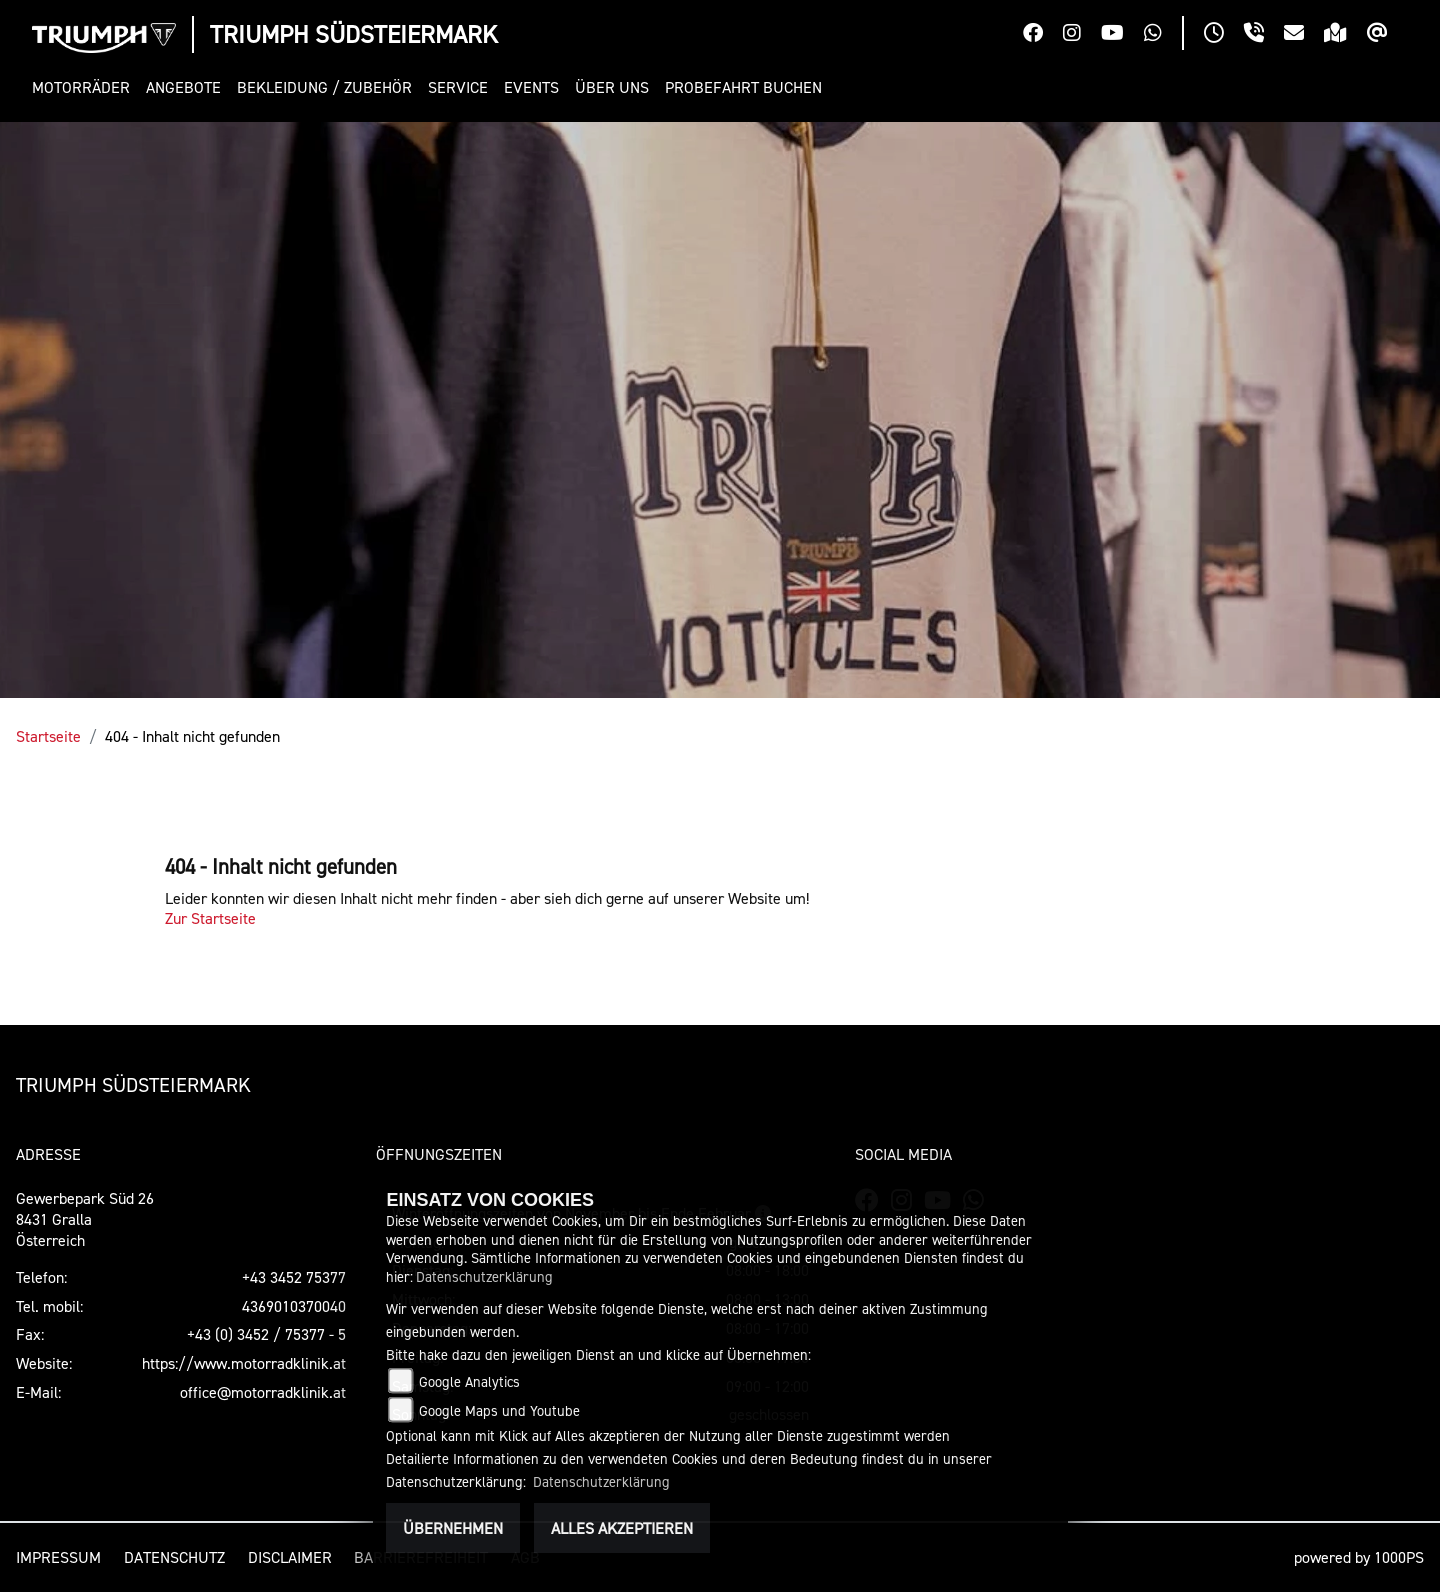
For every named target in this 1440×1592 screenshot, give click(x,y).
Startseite (48, 736)
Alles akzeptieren (622, 1528)
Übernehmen (453, 1528)
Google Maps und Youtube (499, 1410)
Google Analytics (469, 1381)
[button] (85, 87)
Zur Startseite (210, 918)
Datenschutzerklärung (484, 1276)
